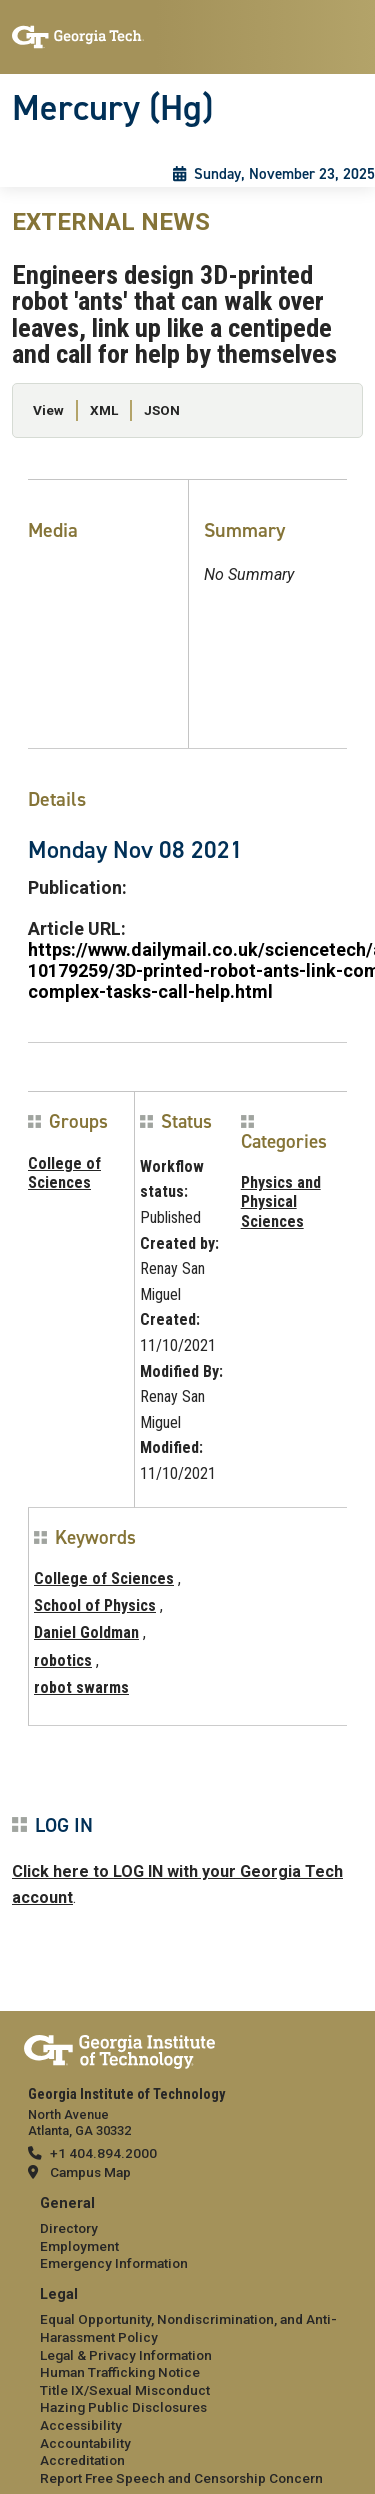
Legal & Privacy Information (126, 2355)
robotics (63, 1660)
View (48, 410)
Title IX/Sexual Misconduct (125, 2390)
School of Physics (95, 1605)
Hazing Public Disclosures (123, 2407)
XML (104, 410)
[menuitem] (187, 2234)
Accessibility (81, 2425)
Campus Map (90, 2172)
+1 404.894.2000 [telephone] (103, 2153)
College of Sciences (64, 1173)
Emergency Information (114, 2263)
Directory (69, 2228)
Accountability (85, 2443)
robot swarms (81, 1687)
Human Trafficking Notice (120, 2372)
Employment (79, 2246)
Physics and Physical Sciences (281, 1201)
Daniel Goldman (86, 1632)
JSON (162, 410)
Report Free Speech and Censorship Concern (181, 2478)
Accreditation (82, 2460)
